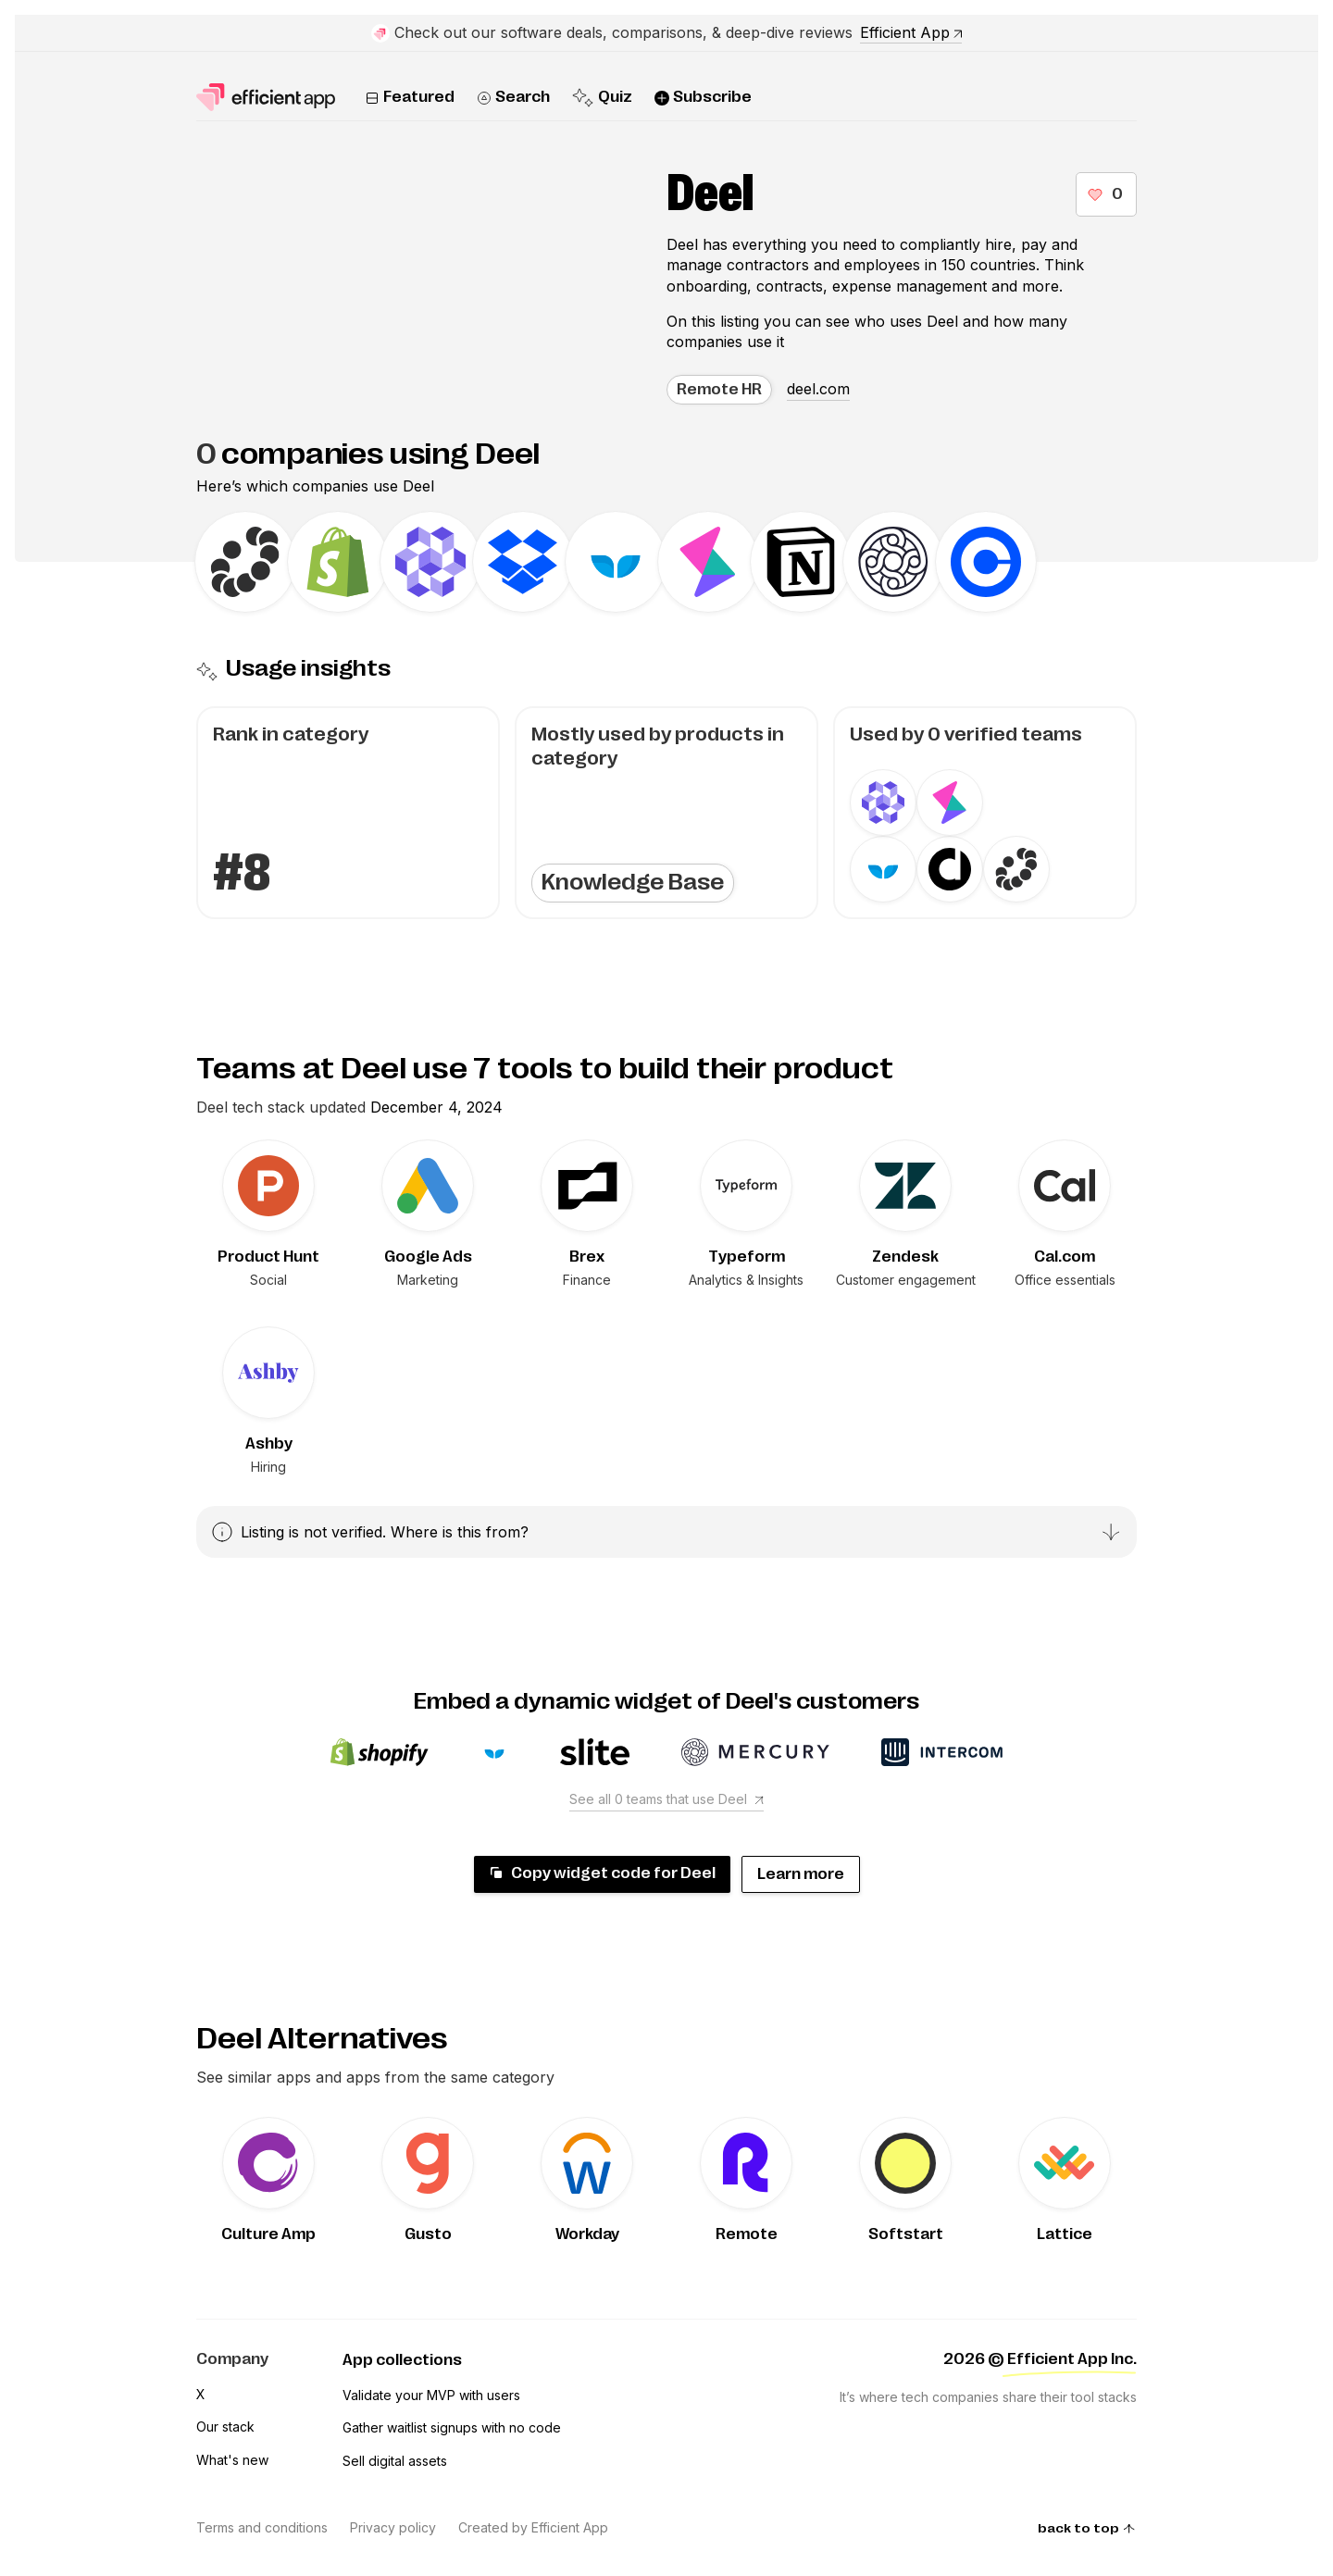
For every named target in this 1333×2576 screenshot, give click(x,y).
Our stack (225, 2426)
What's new (232, 2460)
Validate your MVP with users (431, 2395)
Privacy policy (393, 2527)
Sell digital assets (395, 2461)
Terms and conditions (262, 2527)
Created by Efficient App (533, 2527)
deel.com (818, 389)
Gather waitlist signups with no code (452, 2427)
